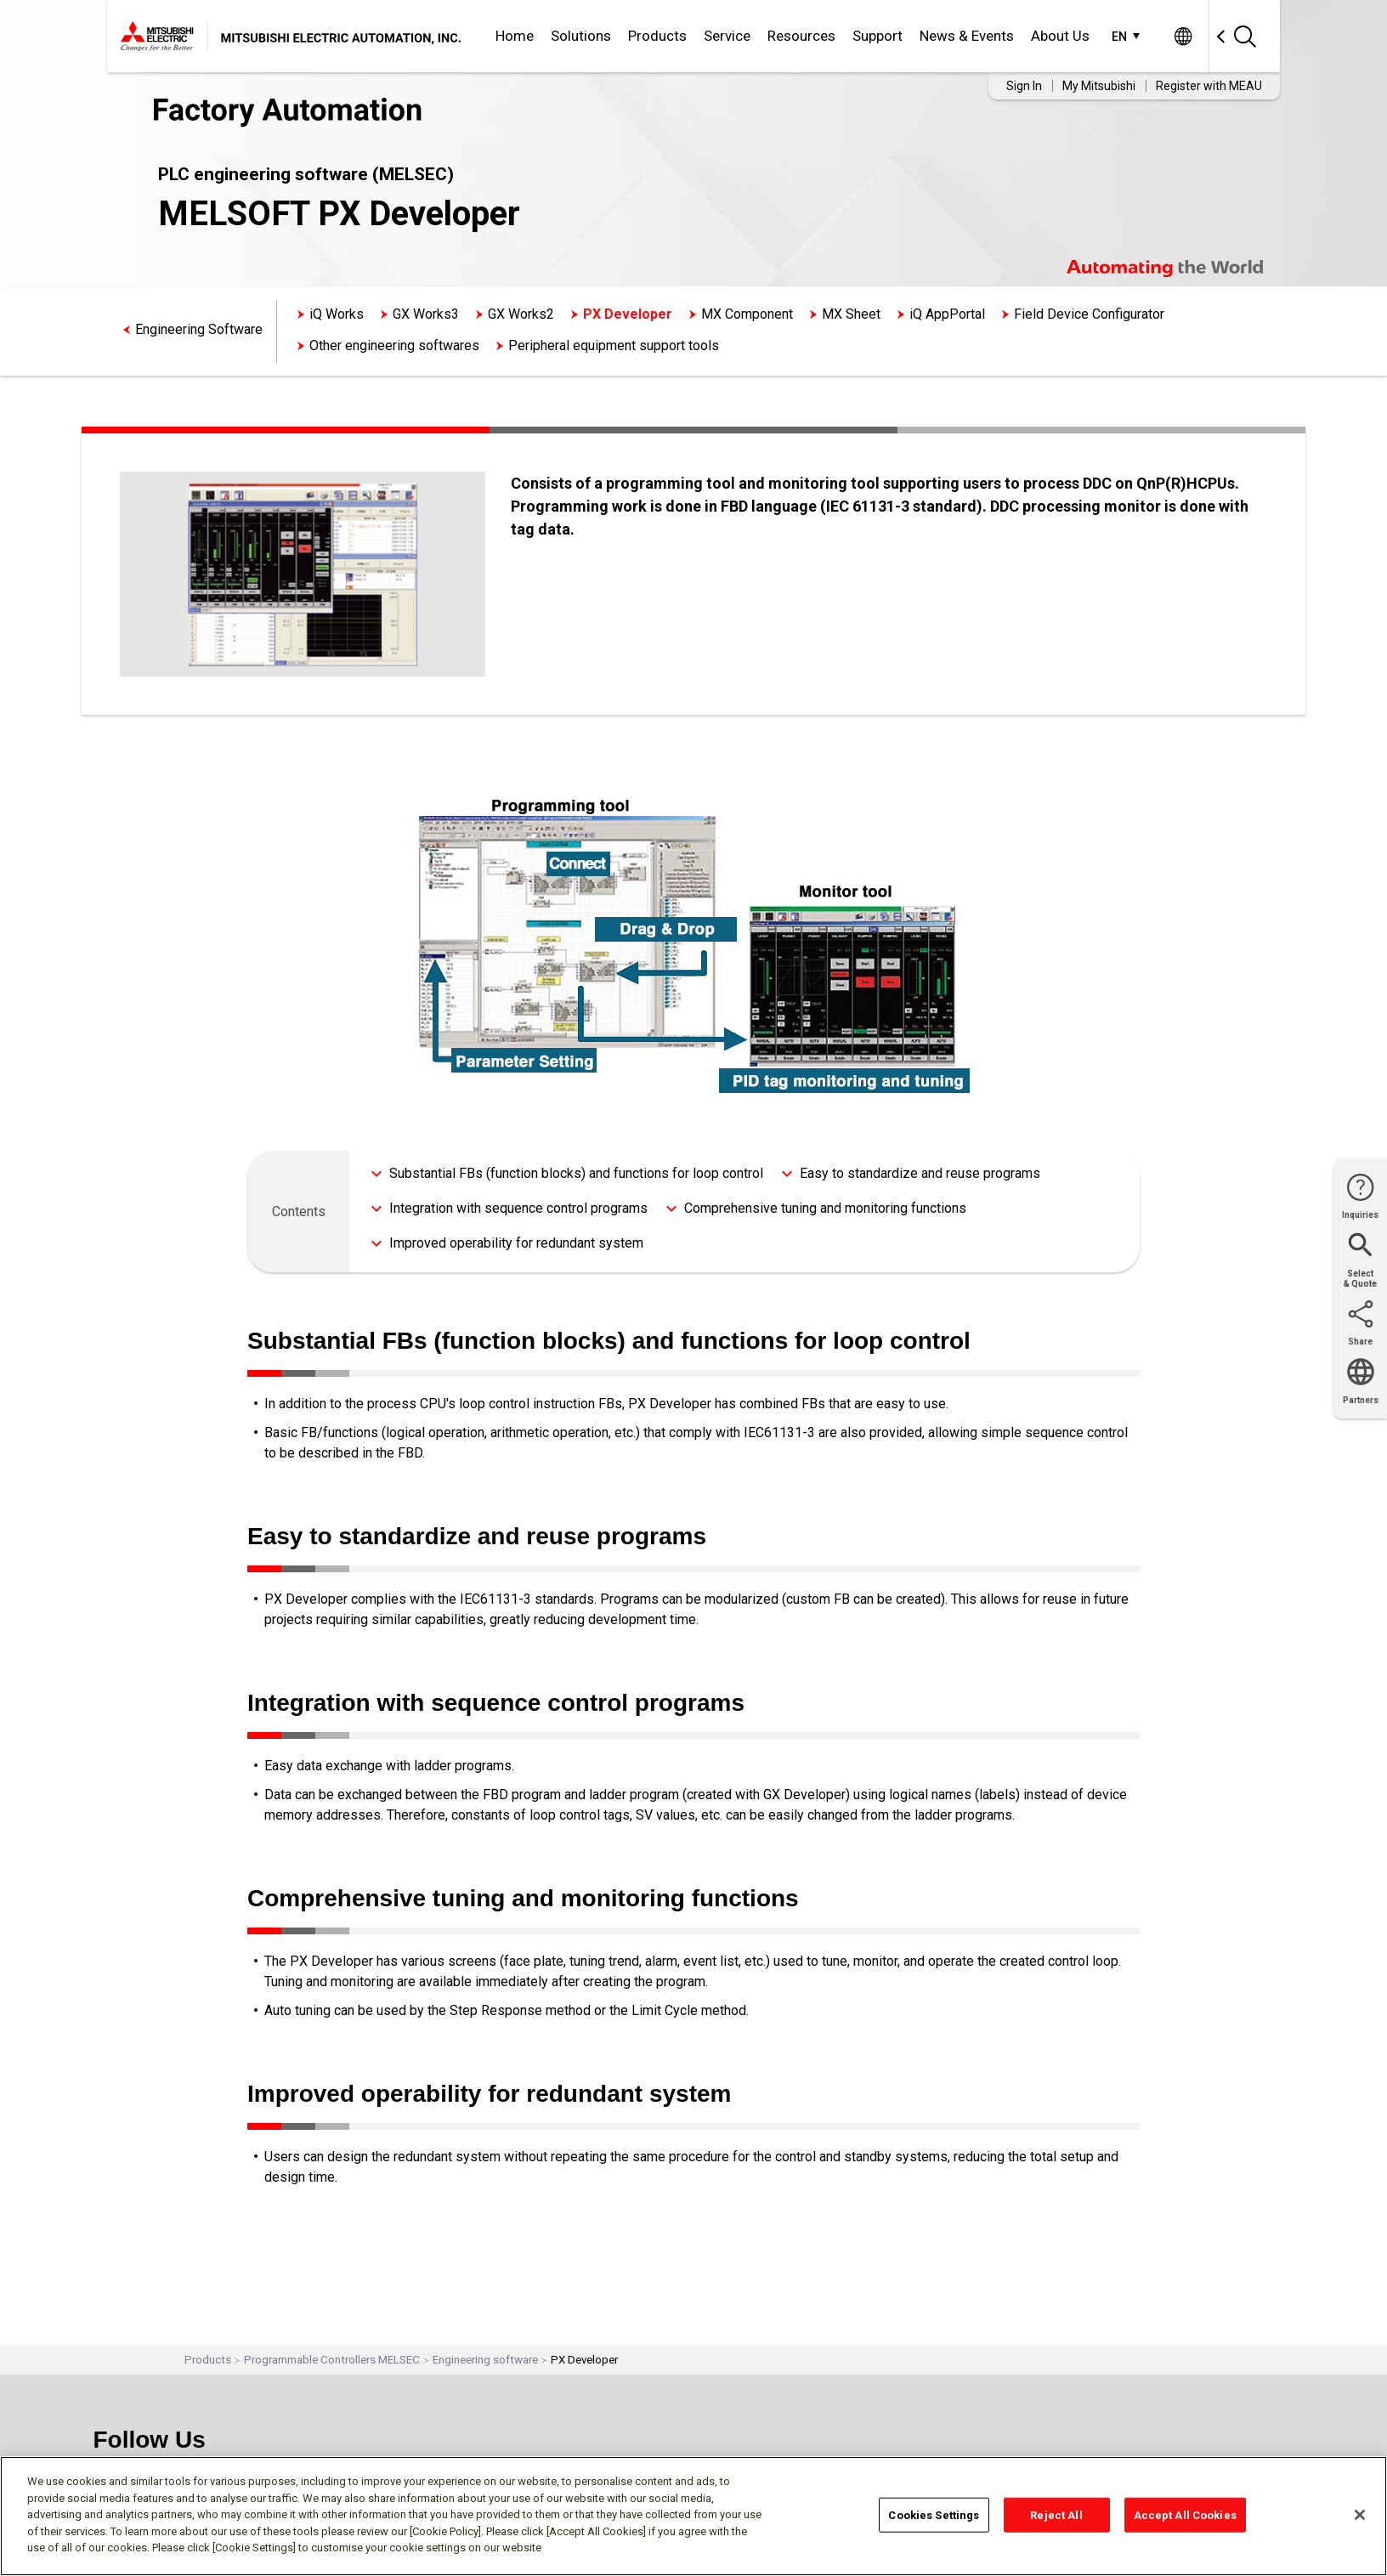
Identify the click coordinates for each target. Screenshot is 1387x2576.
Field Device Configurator (1089, 314)
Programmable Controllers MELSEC (332, 2359)
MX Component (747, 314)
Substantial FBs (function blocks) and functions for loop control (576, 1173)
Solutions (581, 35)
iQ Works (336, 314)
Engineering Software (199, 329)
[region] (693, 2516)
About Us (1060, 35)
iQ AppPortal (947, 314)
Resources (801, 35)
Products (657, 35)
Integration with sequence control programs (518, 1208)
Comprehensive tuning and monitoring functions (825, 1208)
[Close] (1360, 2515)
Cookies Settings (933, 2514)
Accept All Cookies (1185, 2514)
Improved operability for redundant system (516, 1243)
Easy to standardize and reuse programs (920, 1173)
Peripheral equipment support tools (613, 345)
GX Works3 (426, 314)
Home (514, 35)
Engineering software (485, 2359)
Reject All (1056, 2514)
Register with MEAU (1209, 86)
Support (877, 35)
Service (727, 35)
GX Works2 (521, 314)
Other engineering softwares (394, 345)
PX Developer (627, 314)
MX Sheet (851, 314)
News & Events (967, 35)
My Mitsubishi (1098, 86)
